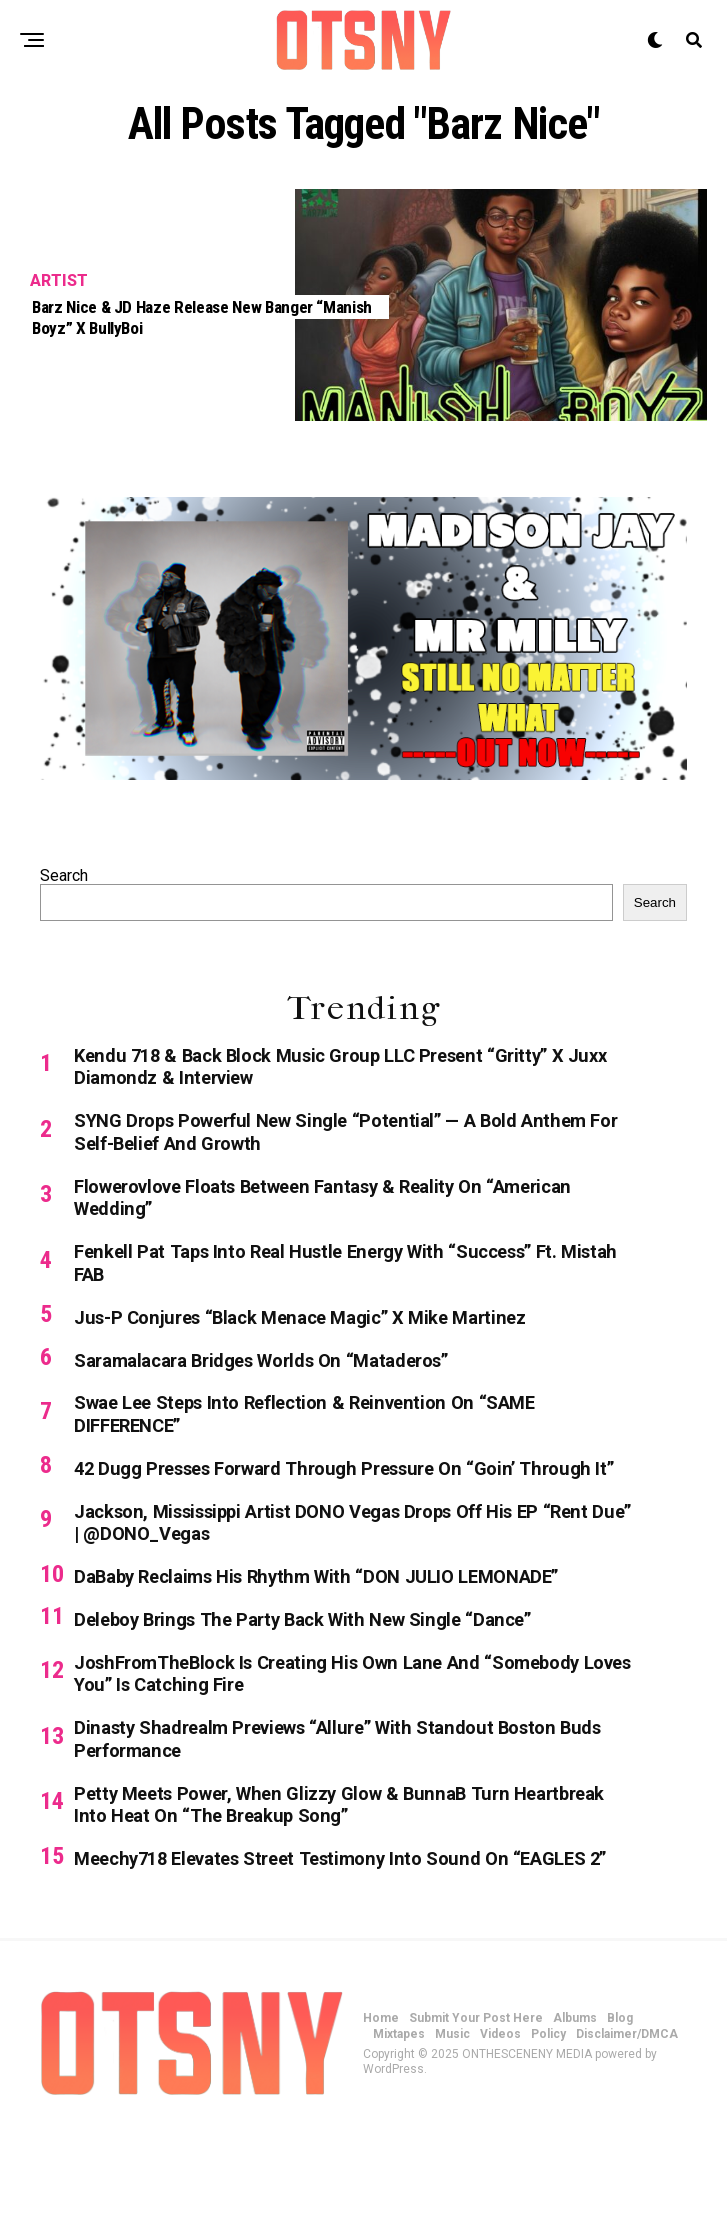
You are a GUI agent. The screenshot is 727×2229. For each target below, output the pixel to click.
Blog (620, 2122)
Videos (500, 2138)
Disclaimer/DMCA (627, 2138)
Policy (548, 2138)
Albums (575, 2122)
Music (452, 2138)
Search (64, 875)
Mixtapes (399, 2138)
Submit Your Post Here (476, 2122)
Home (381, 2122)
